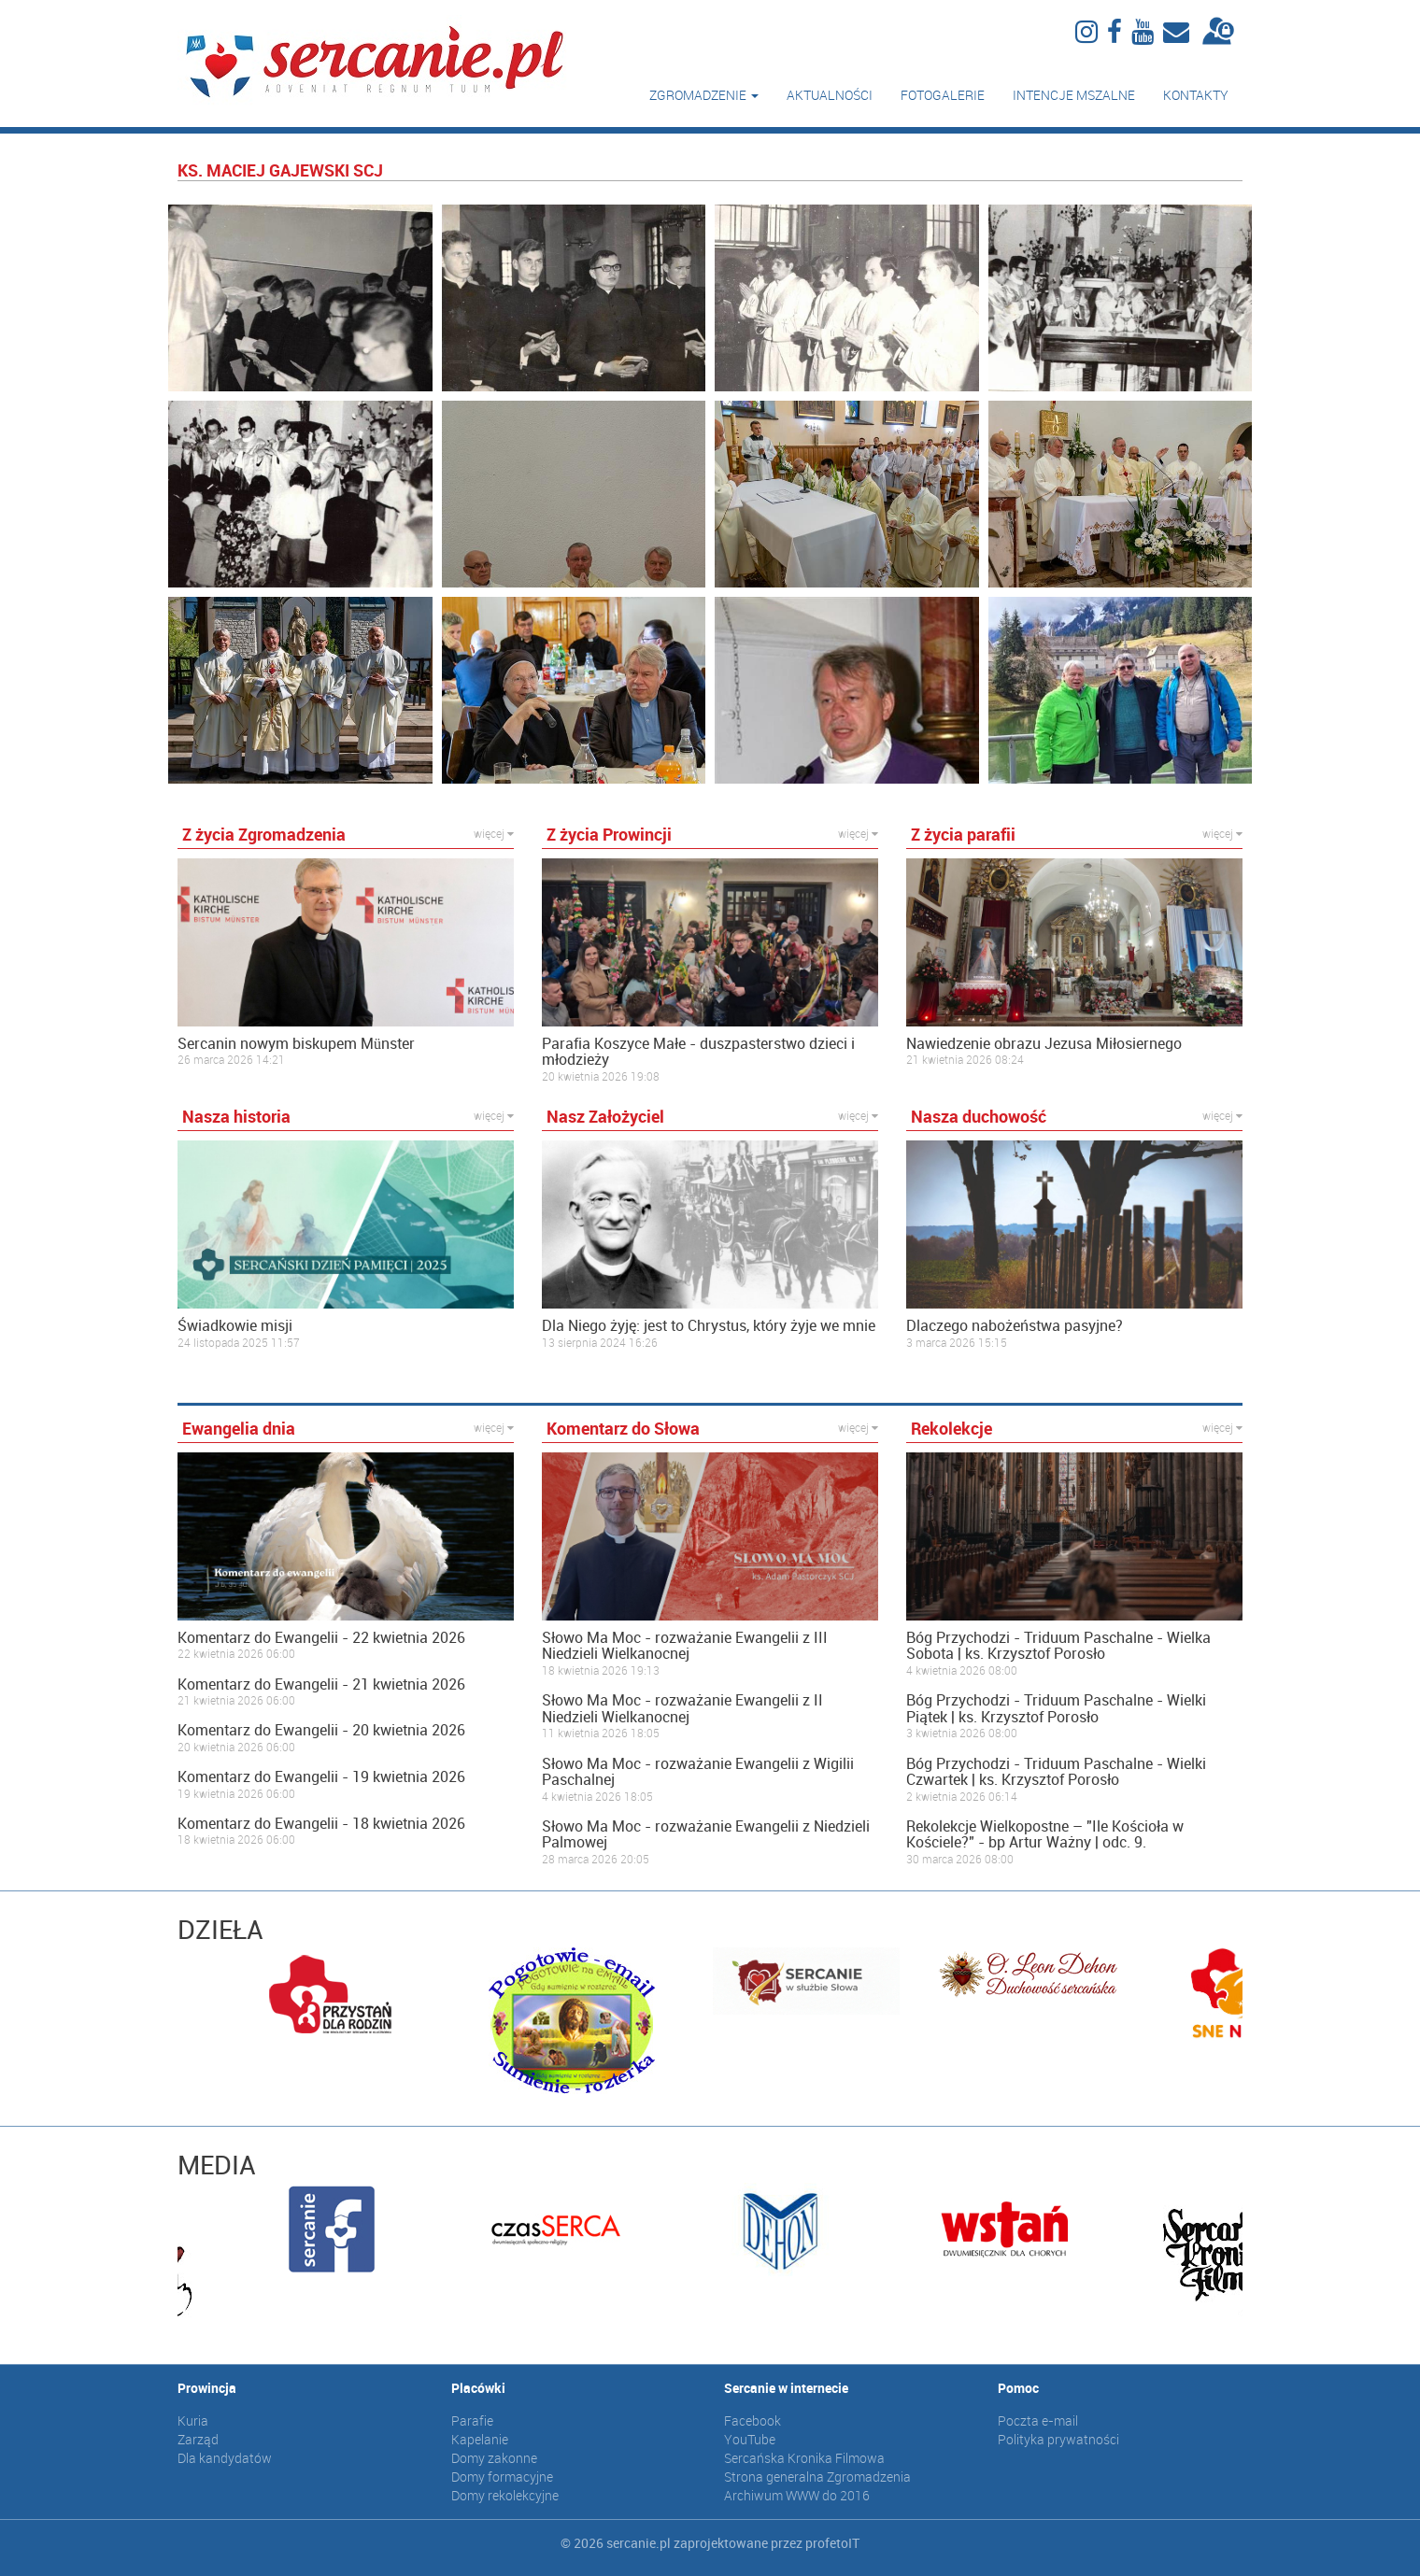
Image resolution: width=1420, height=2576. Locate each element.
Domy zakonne (494, 2458)
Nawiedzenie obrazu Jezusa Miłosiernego (1044, 1044)
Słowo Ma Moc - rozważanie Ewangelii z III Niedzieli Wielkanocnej (685, 1646)
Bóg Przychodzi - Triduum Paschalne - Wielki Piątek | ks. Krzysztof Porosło (1056, 1708)
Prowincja (207, 2388)
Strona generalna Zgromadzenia (817, 2476)
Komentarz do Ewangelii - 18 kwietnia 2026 (321, 1824)
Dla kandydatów (225, 2458)
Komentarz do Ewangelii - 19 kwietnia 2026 (321, 1777)
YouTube (749, 2439)
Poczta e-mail (1038, 2420)
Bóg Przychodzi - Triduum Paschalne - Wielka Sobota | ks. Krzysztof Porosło (1058, 1646)
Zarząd (198, 2439)
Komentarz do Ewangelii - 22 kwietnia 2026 (321, 1638)
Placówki (478, 2388)
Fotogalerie (943, 95)
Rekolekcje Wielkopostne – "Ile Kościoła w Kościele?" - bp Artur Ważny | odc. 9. (1045, 1835)
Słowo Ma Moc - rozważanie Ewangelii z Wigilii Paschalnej (698, 1772)
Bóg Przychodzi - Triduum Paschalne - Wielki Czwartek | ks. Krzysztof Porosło (1056, 1772)
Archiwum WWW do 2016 (797, 2495)
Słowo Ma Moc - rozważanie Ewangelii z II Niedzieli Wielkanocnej (682, 1708)
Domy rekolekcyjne (505, 2495)
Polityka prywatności (1058, 2439)
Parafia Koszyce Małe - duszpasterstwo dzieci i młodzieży (698, 1052)
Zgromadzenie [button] (704, 95)
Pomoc (1018, 2388)
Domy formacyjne (502, 2476)
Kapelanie (479, 2439)
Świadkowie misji (235, 1326)
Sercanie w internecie (786, 2388)
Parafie (472, 2420)
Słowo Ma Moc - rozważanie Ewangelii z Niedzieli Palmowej (706, 1835)
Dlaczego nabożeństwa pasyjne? (1014, 1326)
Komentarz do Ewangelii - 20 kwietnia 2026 (321, 1730)
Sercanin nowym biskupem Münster (296, 1044)
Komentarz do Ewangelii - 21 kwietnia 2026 (321, 1685)
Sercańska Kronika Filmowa (804, 2458)
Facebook (752, 2420)
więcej (494, 833)
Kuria (193, 2420)
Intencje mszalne (1074, 95)
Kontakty (1195, 95)
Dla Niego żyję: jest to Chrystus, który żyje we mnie (708, 1326)
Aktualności (830, 95)
